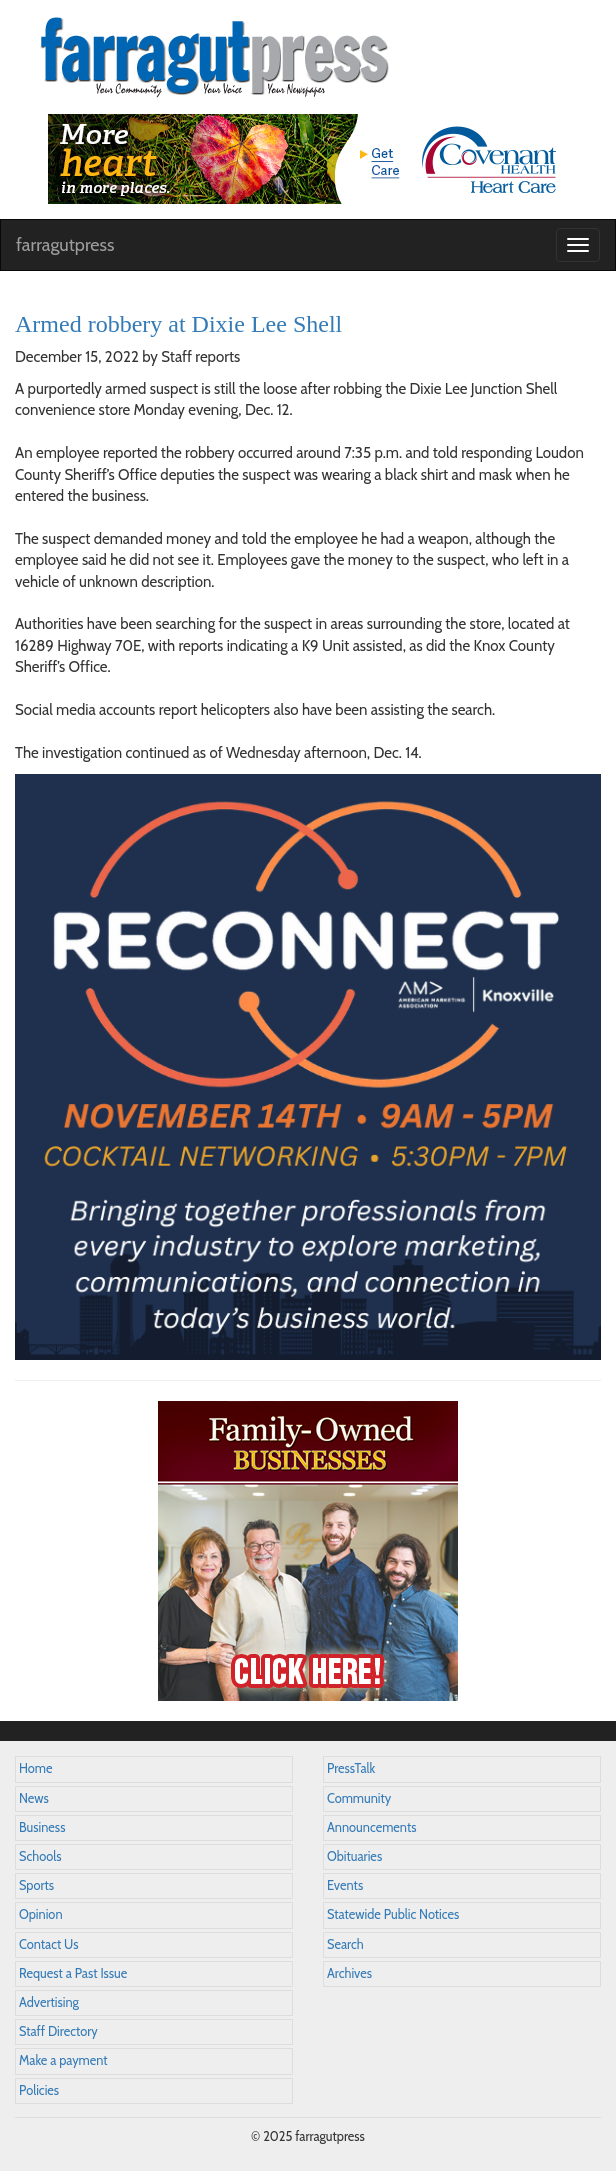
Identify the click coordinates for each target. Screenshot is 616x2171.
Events (345, 1885)
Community (359, 1798)
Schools (40, 1856)
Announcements (371, 1827)
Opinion (41, 1914)
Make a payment (63, 2060)
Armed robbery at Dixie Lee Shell (178, 324)
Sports (36, 1885)
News (34, 1798)
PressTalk (351, 1768)
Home (36, 1768)
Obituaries (354, 1856)
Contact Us (48, 1944)
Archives (349, 1973)
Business (42, 1827)
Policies (39, 2090)
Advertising (49, 2002)
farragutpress (65, 245)
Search (345, 1944)
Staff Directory (58, 2031)
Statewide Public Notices (393, 1914)
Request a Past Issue (73, 1973)
